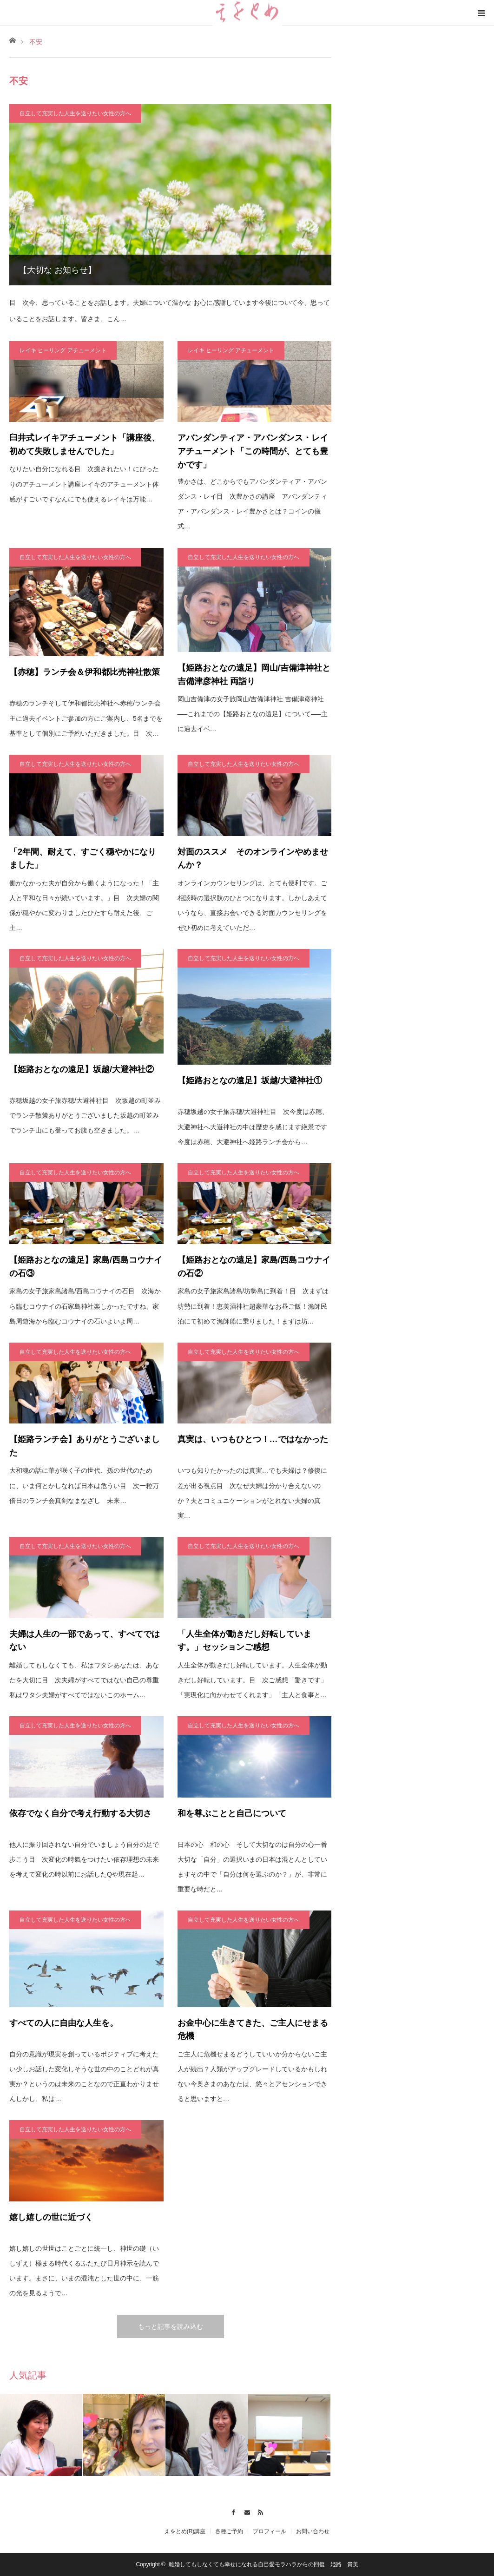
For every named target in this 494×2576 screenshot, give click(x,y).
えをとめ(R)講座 (185, 2531)
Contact (247, 2511)
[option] (41, 2435)
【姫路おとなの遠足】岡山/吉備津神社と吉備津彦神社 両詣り (254, 674)
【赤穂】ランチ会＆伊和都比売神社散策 (84, 672)
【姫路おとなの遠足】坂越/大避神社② (81, 1069)
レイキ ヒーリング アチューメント (63, 350)
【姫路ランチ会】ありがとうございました (84, 1446)
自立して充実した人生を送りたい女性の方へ (75, 113)
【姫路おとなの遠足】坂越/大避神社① (250, 1080)
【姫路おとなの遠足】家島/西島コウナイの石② (254, 1266)
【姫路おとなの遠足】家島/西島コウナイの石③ (85, 1266)
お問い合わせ (312, 2531)
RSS (261, 2511)
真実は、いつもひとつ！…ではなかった (253, 1439)
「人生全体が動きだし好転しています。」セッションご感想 (244, 1640)
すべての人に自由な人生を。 (63, 2023)
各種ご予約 (229, 2531)
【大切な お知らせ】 (57, 270)
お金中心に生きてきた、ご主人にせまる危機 (253, 2029)
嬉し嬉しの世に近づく (51, 2217)
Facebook (233, 2511)
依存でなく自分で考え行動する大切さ (80, 1813)
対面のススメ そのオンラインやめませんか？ (253, 858)
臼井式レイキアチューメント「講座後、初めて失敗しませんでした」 (84, 444)
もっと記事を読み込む (170, 2326)
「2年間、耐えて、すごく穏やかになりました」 (82, 858)
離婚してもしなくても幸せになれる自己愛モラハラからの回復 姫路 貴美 (263, 2564)
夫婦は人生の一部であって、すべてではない (84, 1640)
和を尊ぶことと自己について (232, 1813)
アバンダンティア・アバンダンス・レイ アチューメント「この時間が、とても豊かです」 (255, 451)
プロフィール (269, 2531)
